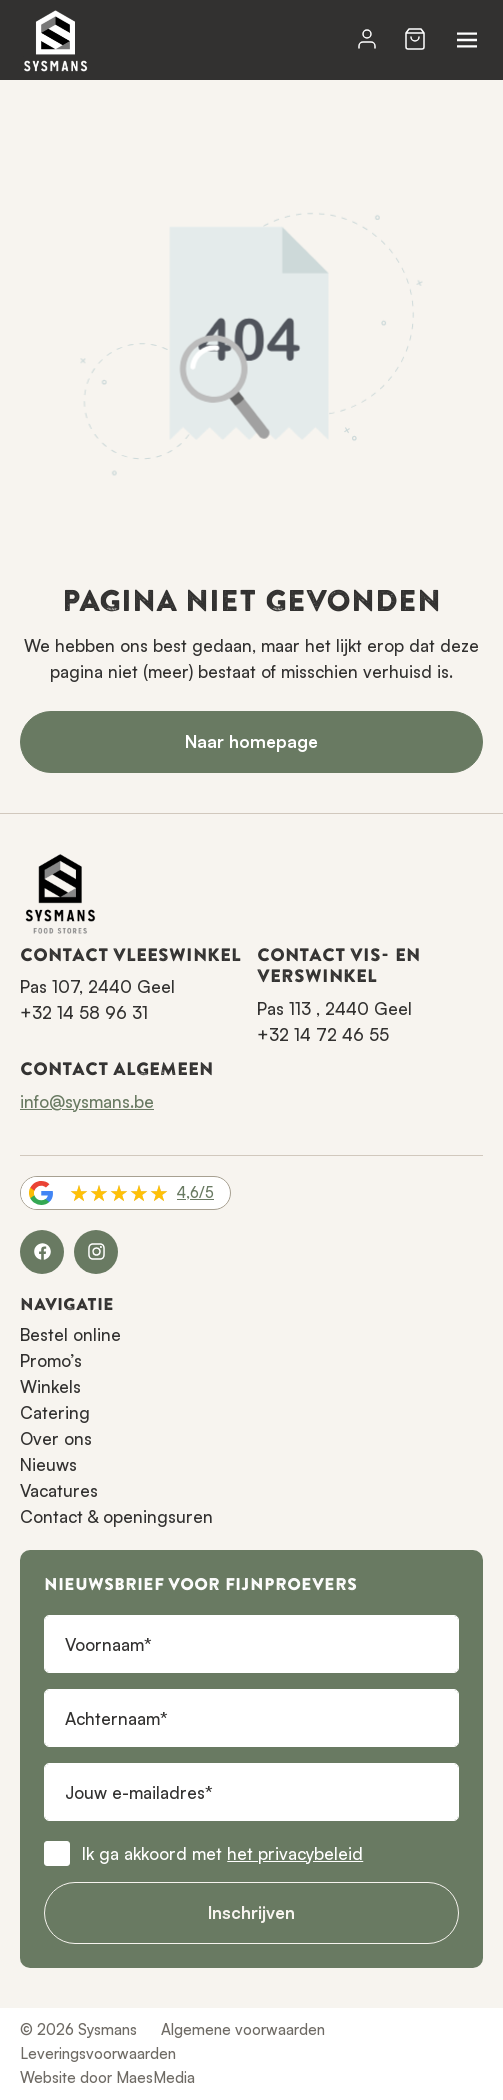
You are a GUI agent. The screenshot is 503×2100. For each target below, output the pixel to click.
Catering (55, 1412)
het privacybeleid (295, 1853)
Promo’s (51, 1360)
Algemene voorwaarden (243, 2029)
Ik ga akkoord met (222, 1853)
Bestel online (70, 1334)
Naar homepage (251, 741)
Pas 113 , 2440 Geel (334, 1008)
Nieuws (48, 1464)
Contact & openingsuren (116, 1516)
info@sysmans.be (87, 1101)
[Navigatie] (467, 40)
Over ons (56, 1438)
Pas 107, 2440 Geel (97, 986)
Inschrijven (251, 1912)
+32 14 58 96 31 (84, 1012)
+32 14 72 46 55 (323, 1034)
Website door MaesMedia (107, 2077)
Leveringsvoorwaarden (98, 2053)
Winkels (50, 1386)
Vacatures (59, 1490)
